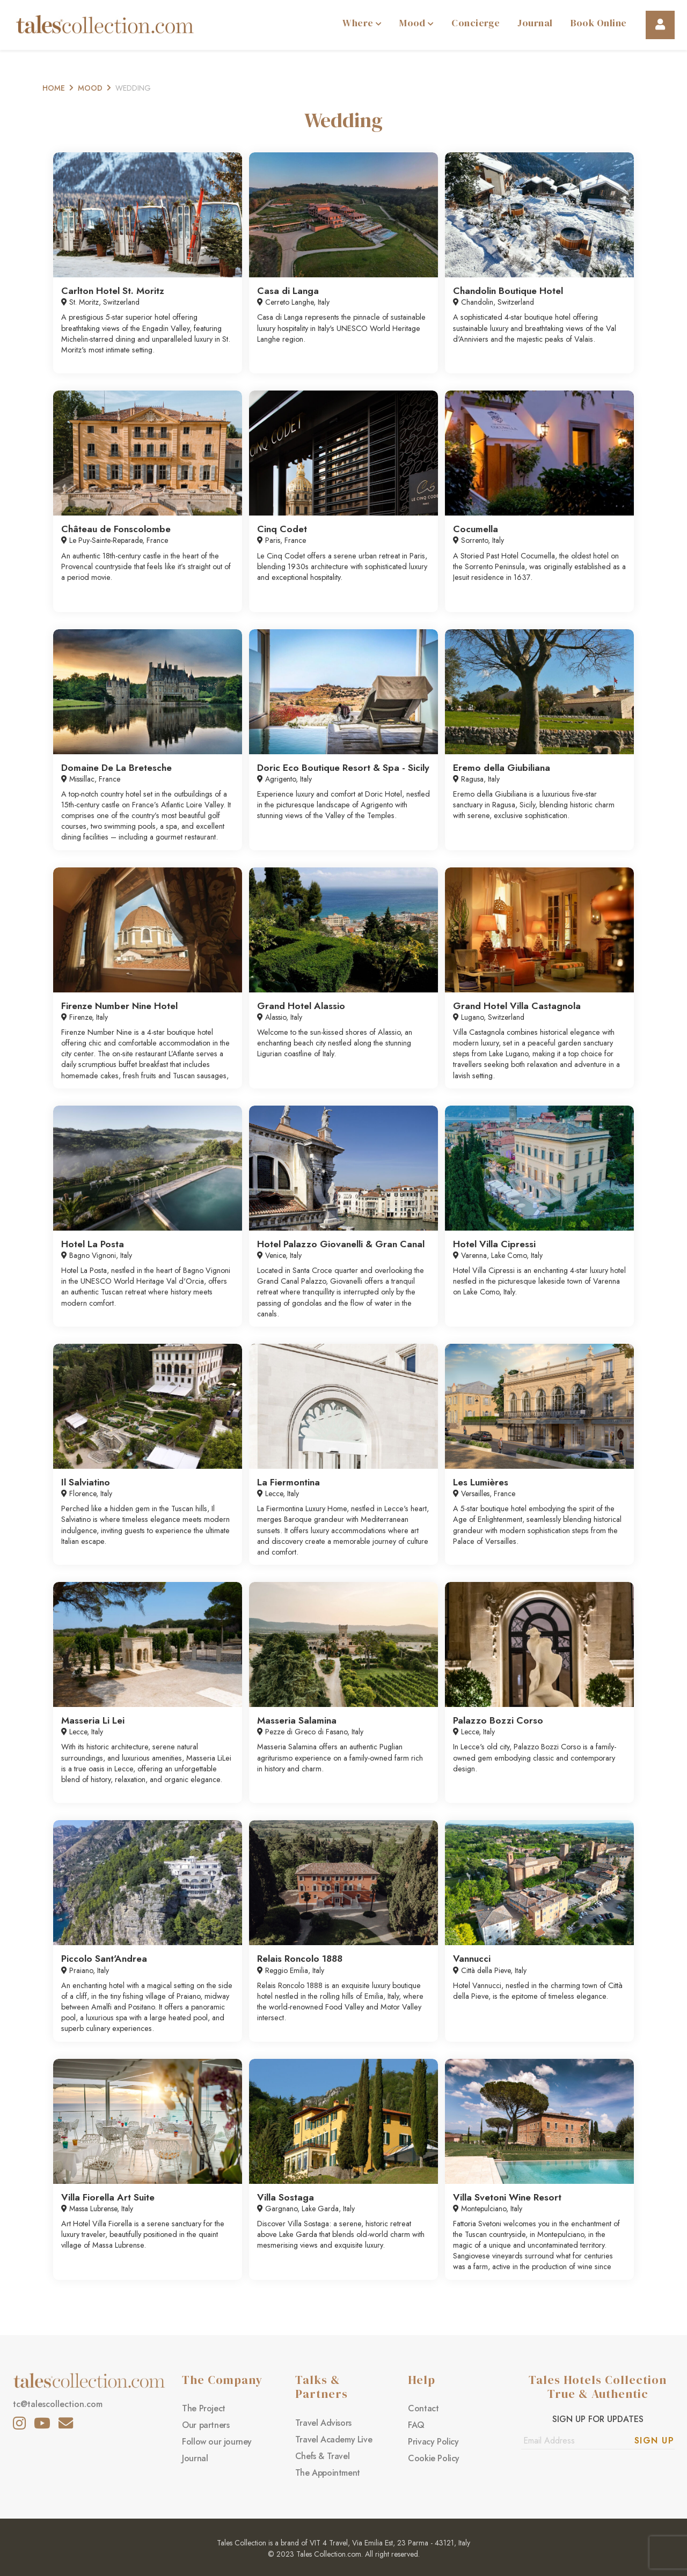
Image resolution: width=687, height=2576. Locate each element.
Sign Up (654, 2440)
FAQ (416, 2425)
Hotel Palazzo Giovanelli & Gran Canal (341, 1244)
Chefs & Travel (322, 2456)
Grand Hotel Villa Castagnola (517, 1006)
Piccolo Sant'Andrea (104, 1959)
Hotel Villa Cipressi (494, 1244)
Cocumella (475, 529)
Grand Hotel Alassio (301, 1006)
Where (362, 23)
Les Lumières (480, 1482)
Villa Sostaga (285, 2197)
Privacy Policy (433, 2441)
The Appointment (327, 2473)
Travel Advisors (323, 2423)
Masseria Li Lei (93, 1720)
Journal (534, 23)
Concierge (475, 23)
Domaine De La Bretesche (116, 768)
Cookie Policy (433, 2458)
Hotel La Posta (92, 1244)
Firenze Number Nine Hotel (119, 1006)
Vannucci (472, 1959)
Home (53, 88)
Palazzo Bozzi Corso (498, 1720)
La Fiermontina (288, 1482)
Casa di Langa (288, 291)
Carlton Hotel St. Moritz (112, 291)
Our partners (205, 2425)
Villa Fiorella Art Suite (108, 2197)
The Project (203, 2408)
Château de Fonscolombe (116, 529)
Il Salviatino (85, 1482)
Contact (423, 2408)
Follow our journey (217, 2441)
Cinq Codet (282, 529)
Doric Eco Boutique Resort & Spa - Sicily (343, 768)
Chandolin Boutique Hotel (508, 291)
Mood (416, 23)
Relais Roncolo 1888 (299, 1959)
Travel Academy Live (333, 2439)
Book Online (599, 23)
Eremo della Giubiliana (501, 768)
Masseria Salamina (297, 1720)
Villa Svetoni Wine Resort (507, 2197)
